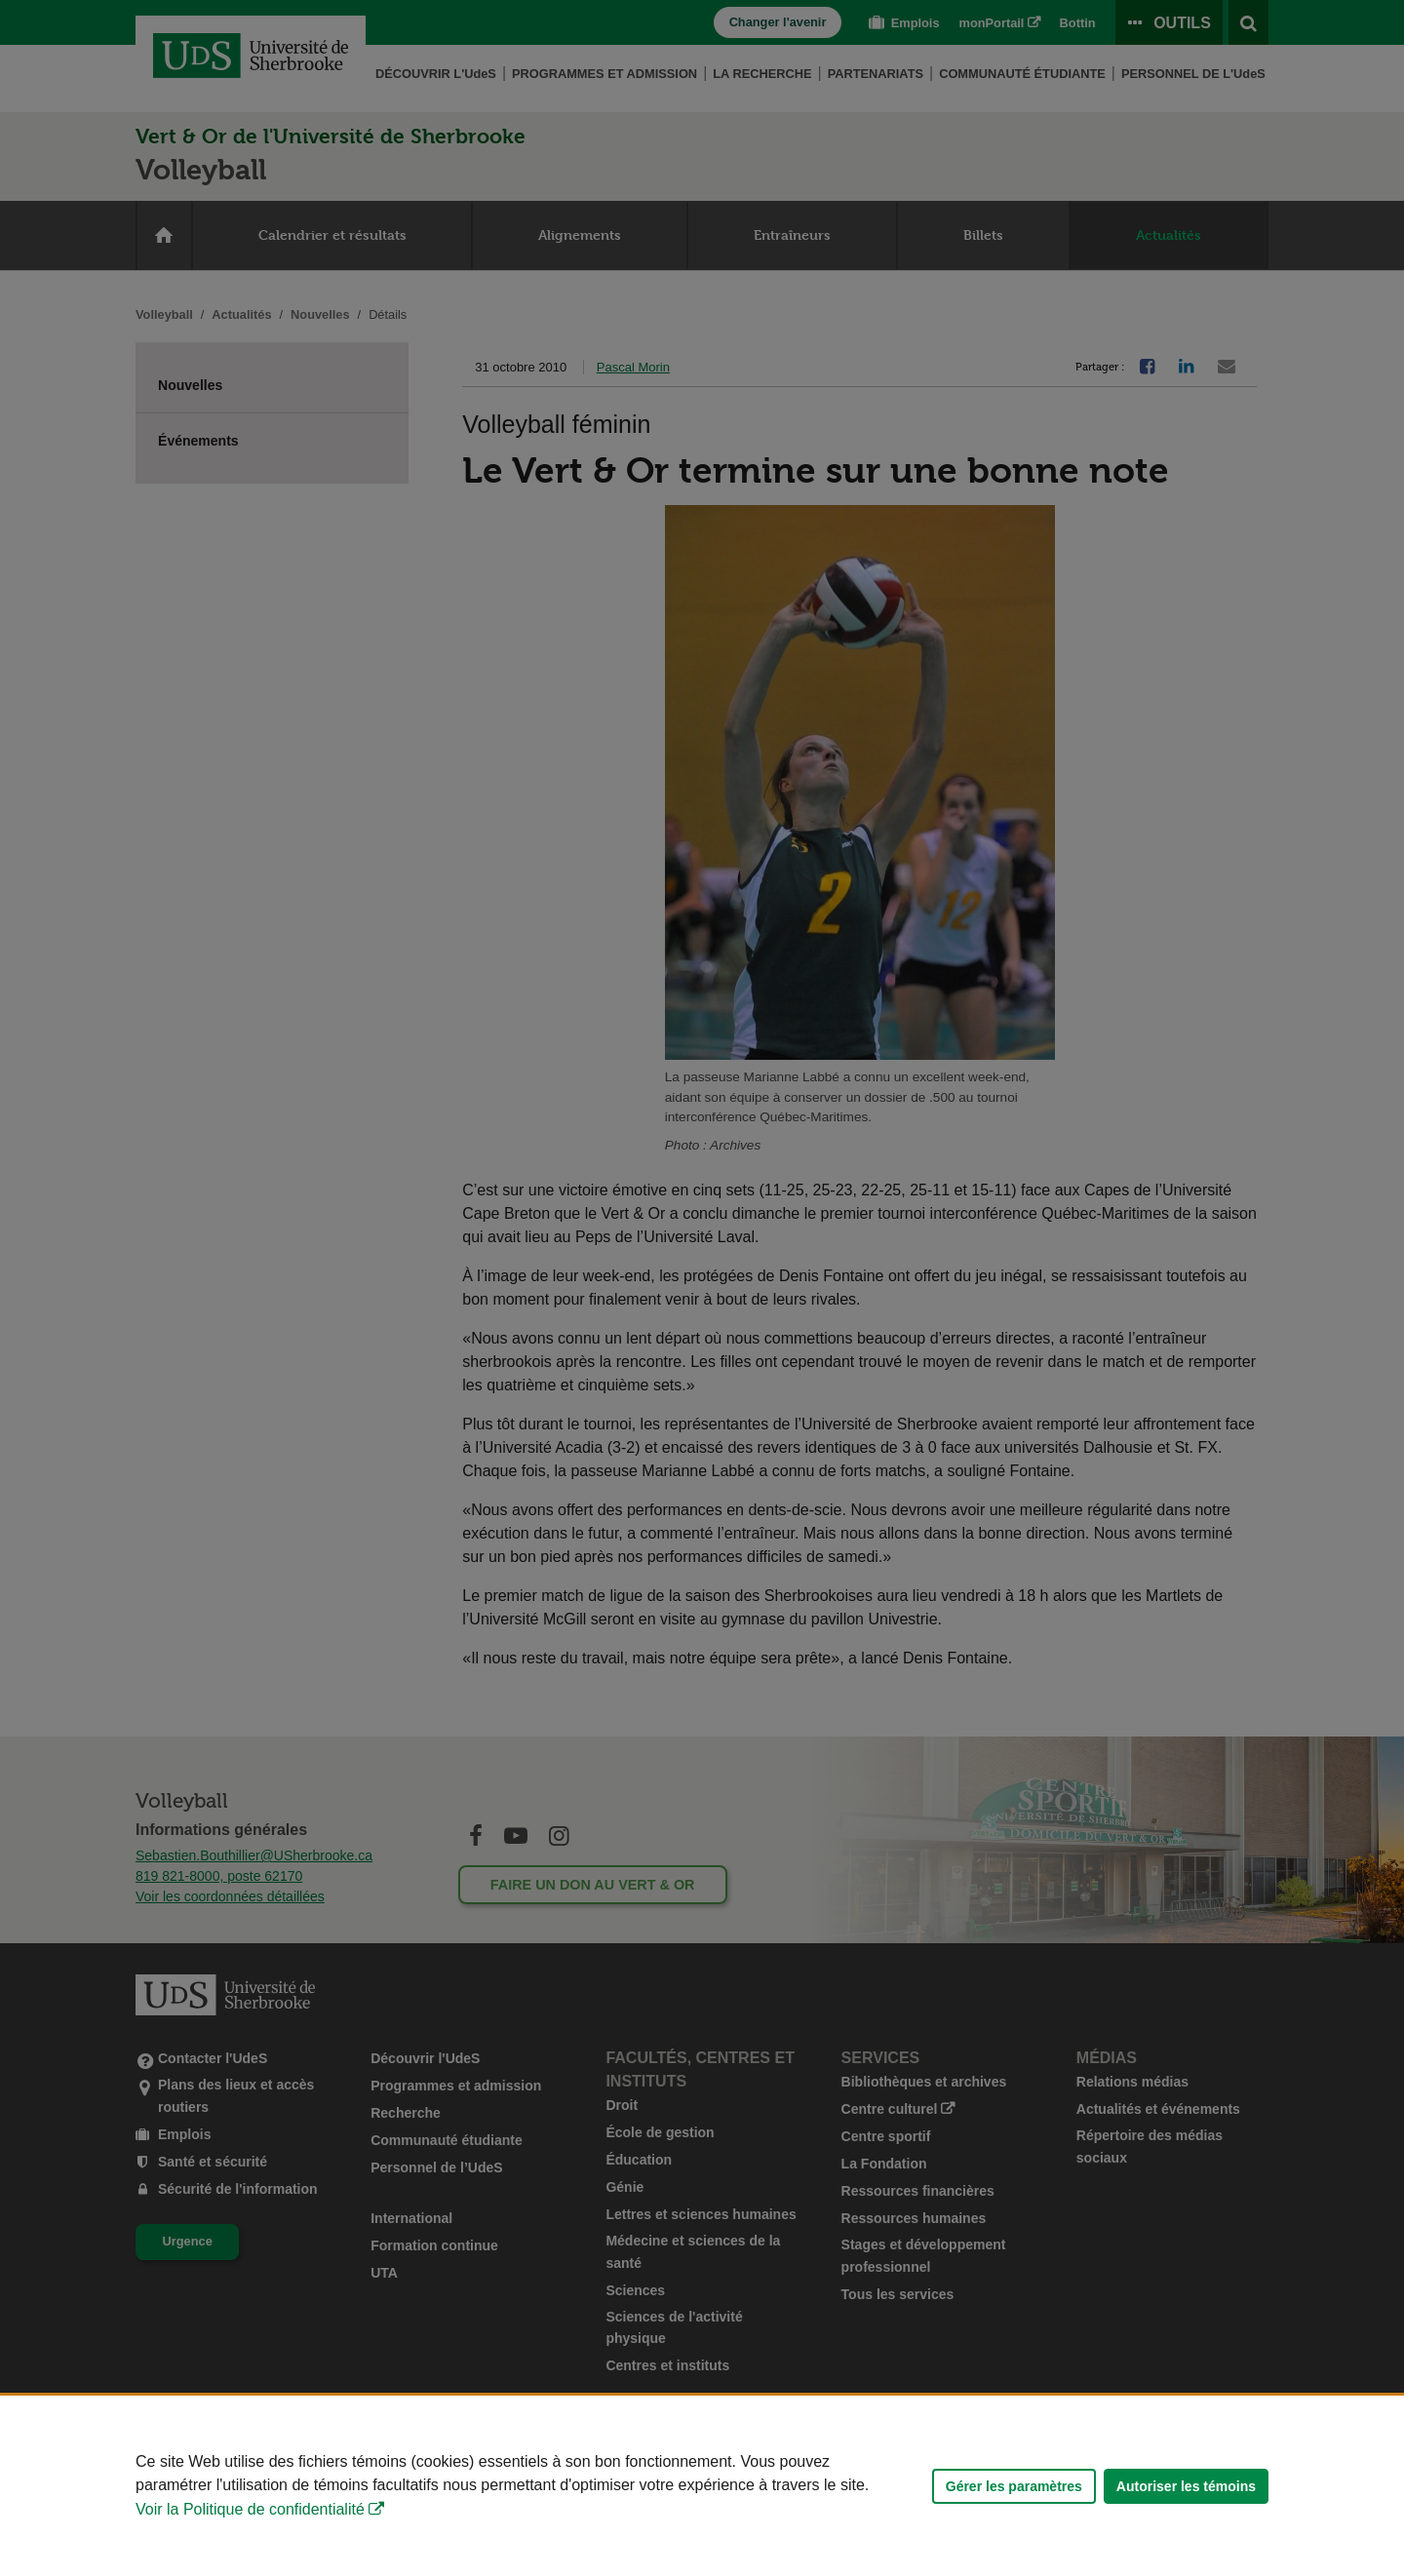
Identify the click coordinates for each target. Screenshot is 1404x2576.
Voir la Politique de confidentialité (250, 2509)
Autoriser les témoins (1186, 2486)
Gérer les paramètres (1014, 2486)
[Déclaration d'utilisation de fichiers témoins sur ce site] (702, 2486)
